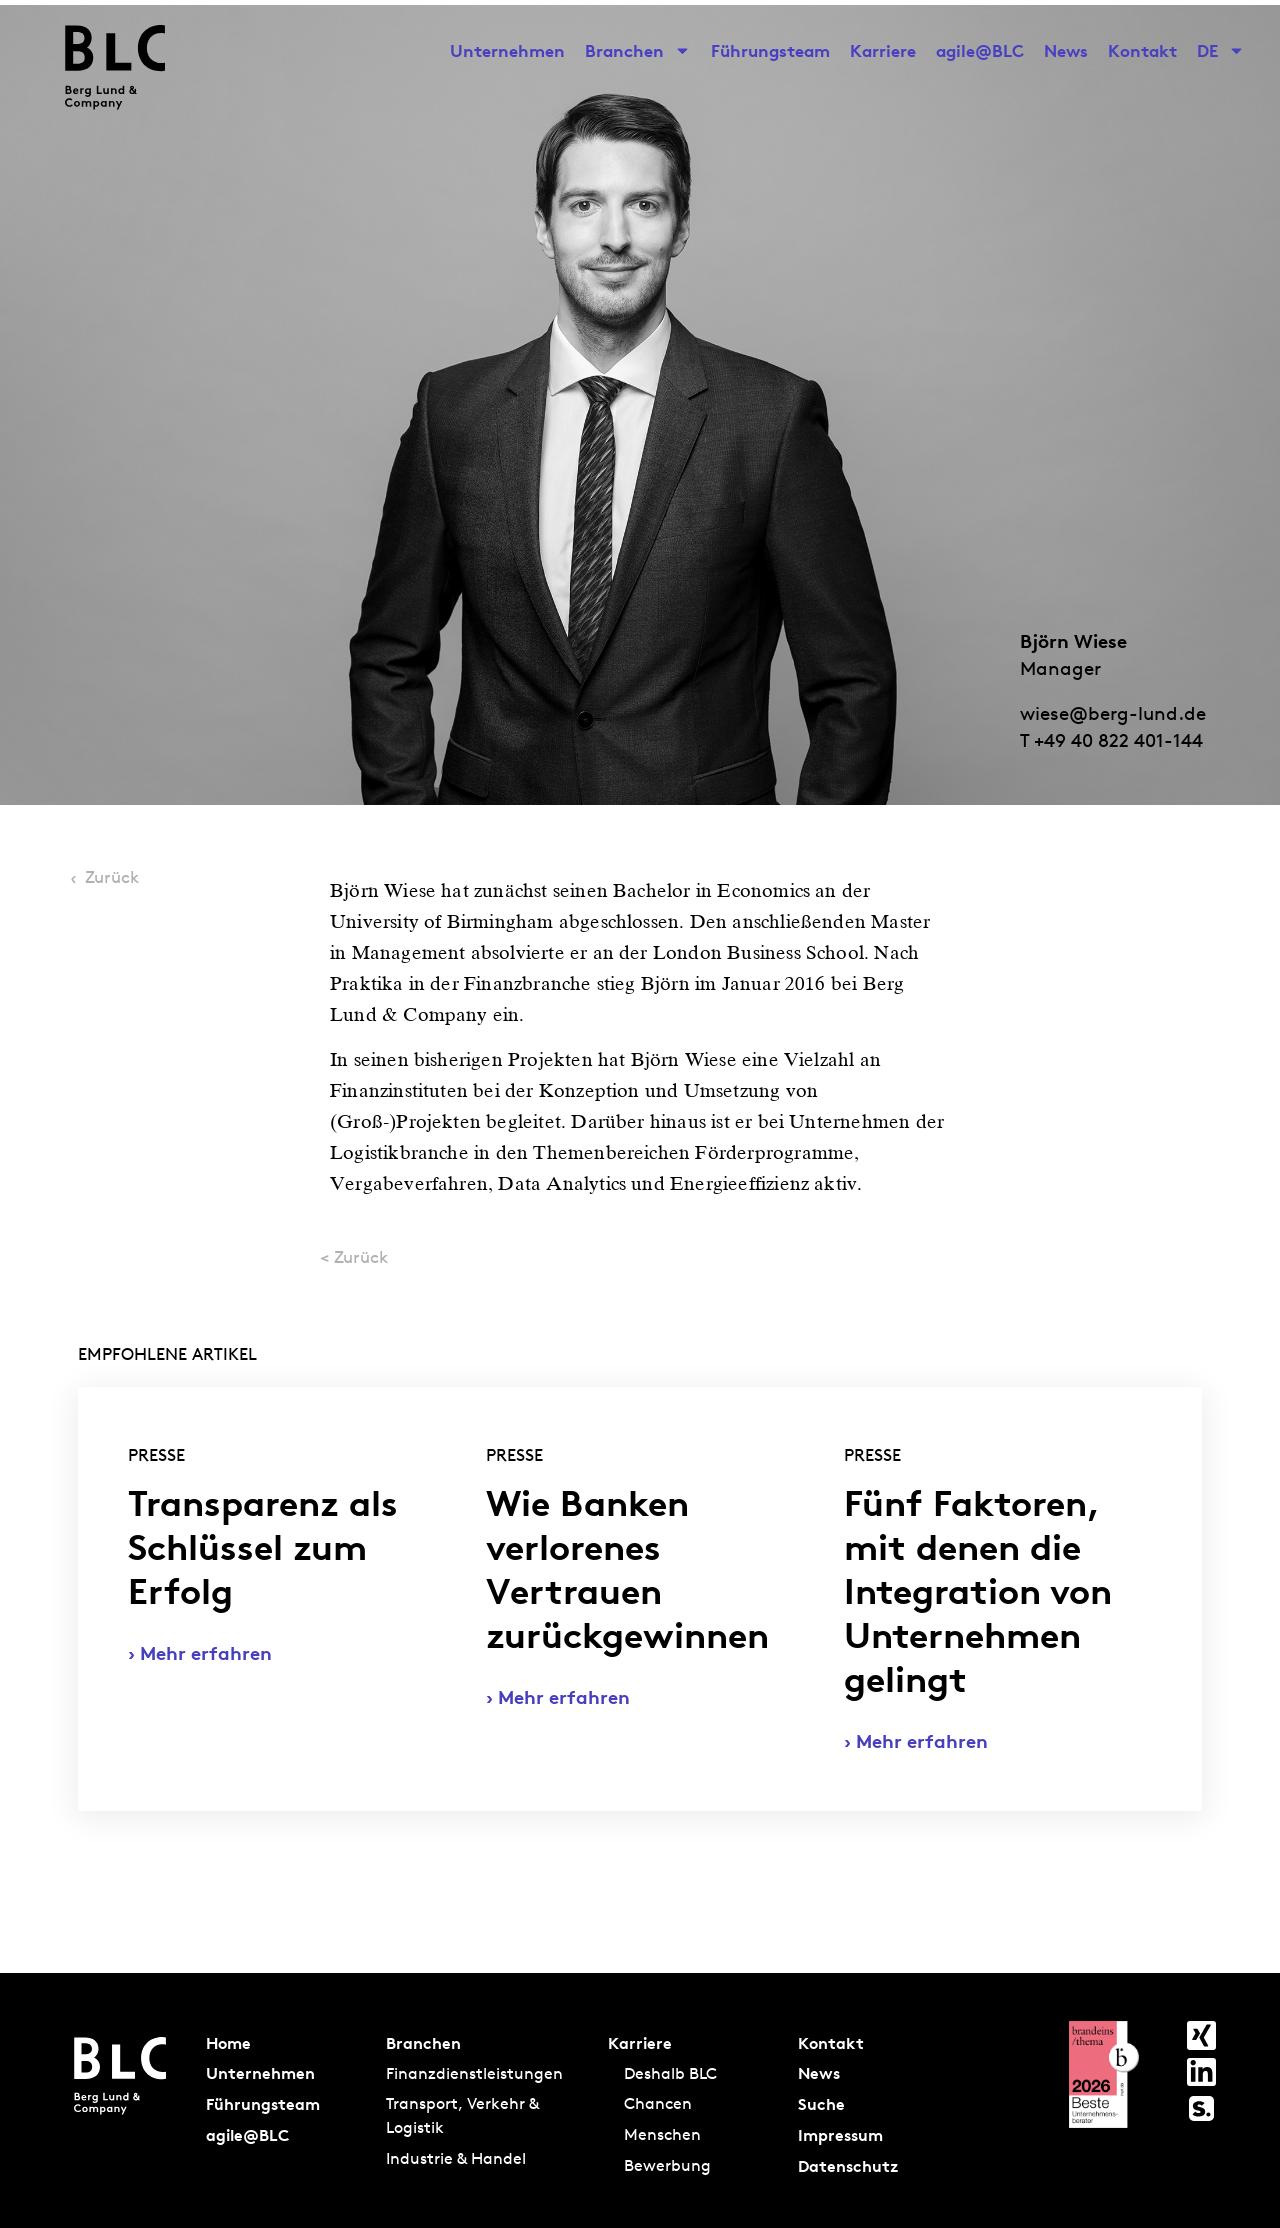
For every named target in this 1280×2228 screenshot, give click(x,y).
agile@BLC (980, 50)
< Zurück (354, 1256)
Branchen (638, 51)
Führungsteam (770, 50)
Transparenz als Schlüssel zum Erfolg (263, 1547)
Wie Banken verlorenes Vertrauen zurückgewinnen (627, 1569)
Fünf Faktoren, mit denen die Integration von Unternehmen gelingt (978, 1591)
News (1066, 50)
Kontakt (1142, 50)
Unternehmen (507, 50)
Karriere (883, 50)
